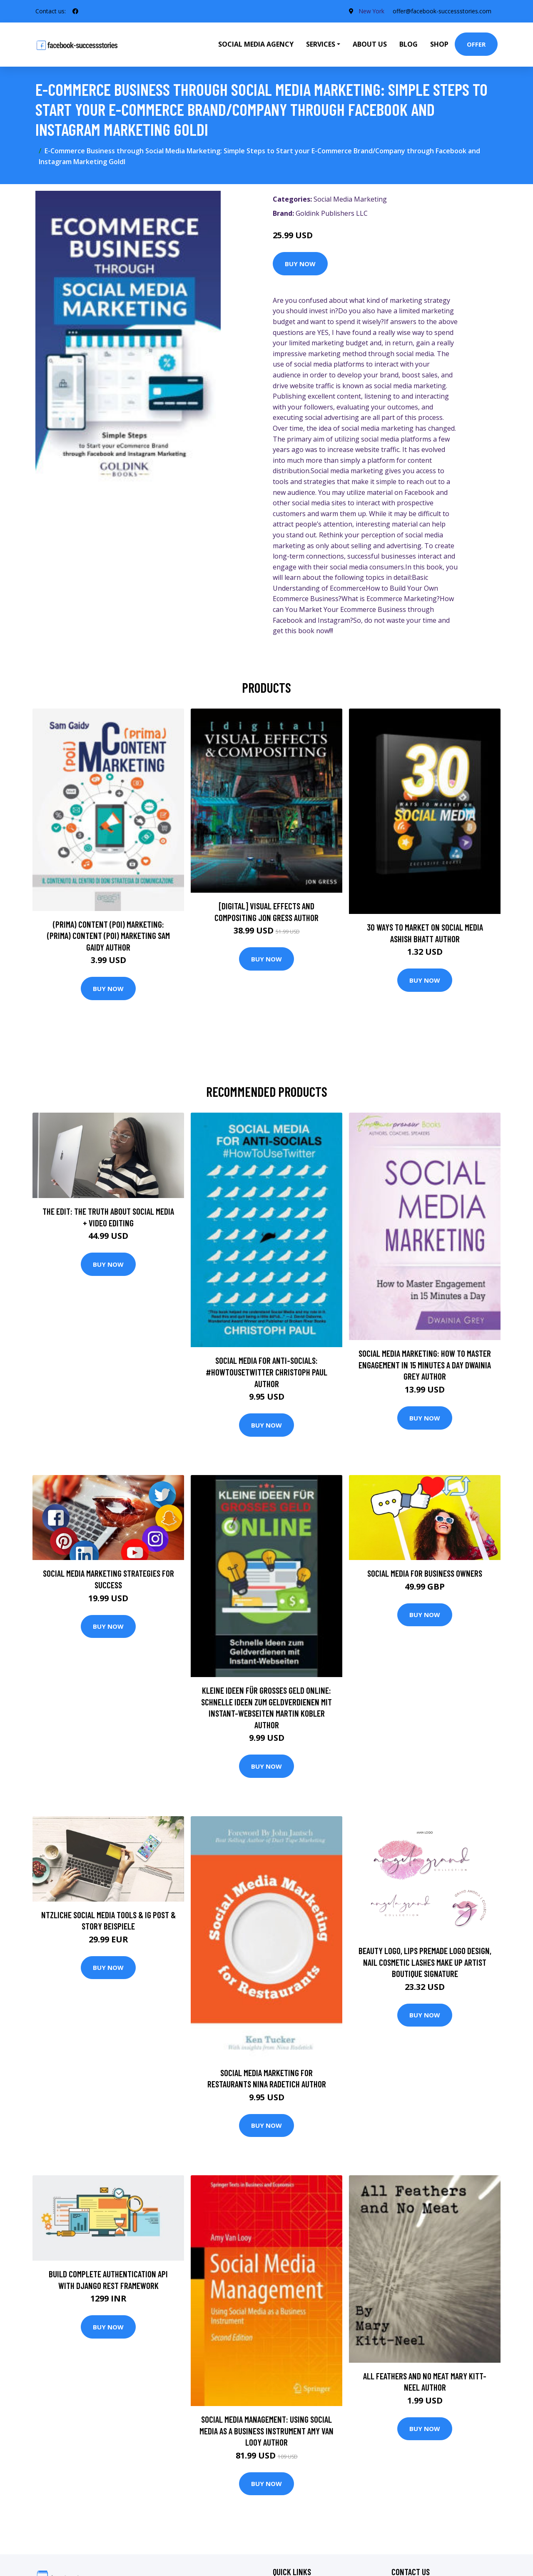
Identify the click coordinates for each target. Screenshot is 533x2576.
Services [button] (320, 44)
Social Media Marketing (350, 199)
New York (371, 11)
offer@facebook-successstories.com (441, 11)
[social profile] (75, 11)
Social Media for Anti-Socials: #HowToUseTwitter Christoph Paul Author (266, 1371)
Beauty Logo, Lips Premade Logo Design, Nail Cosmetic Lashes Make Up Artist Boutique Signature (425, 1962)
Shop (439, 44)
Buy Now (300, 264)
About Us (370, 44)
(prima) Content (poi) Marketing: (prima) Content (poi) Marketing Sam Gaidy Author (108, 935)
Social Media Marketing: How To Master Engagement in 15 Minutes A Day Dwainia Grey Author (425, 1364)
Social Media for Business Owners (424, 1573)
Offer (476, 44)
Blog (408, 44)
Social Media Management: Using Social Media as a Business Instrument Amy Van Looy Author (266, 2430)
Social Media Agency (256, 44)
